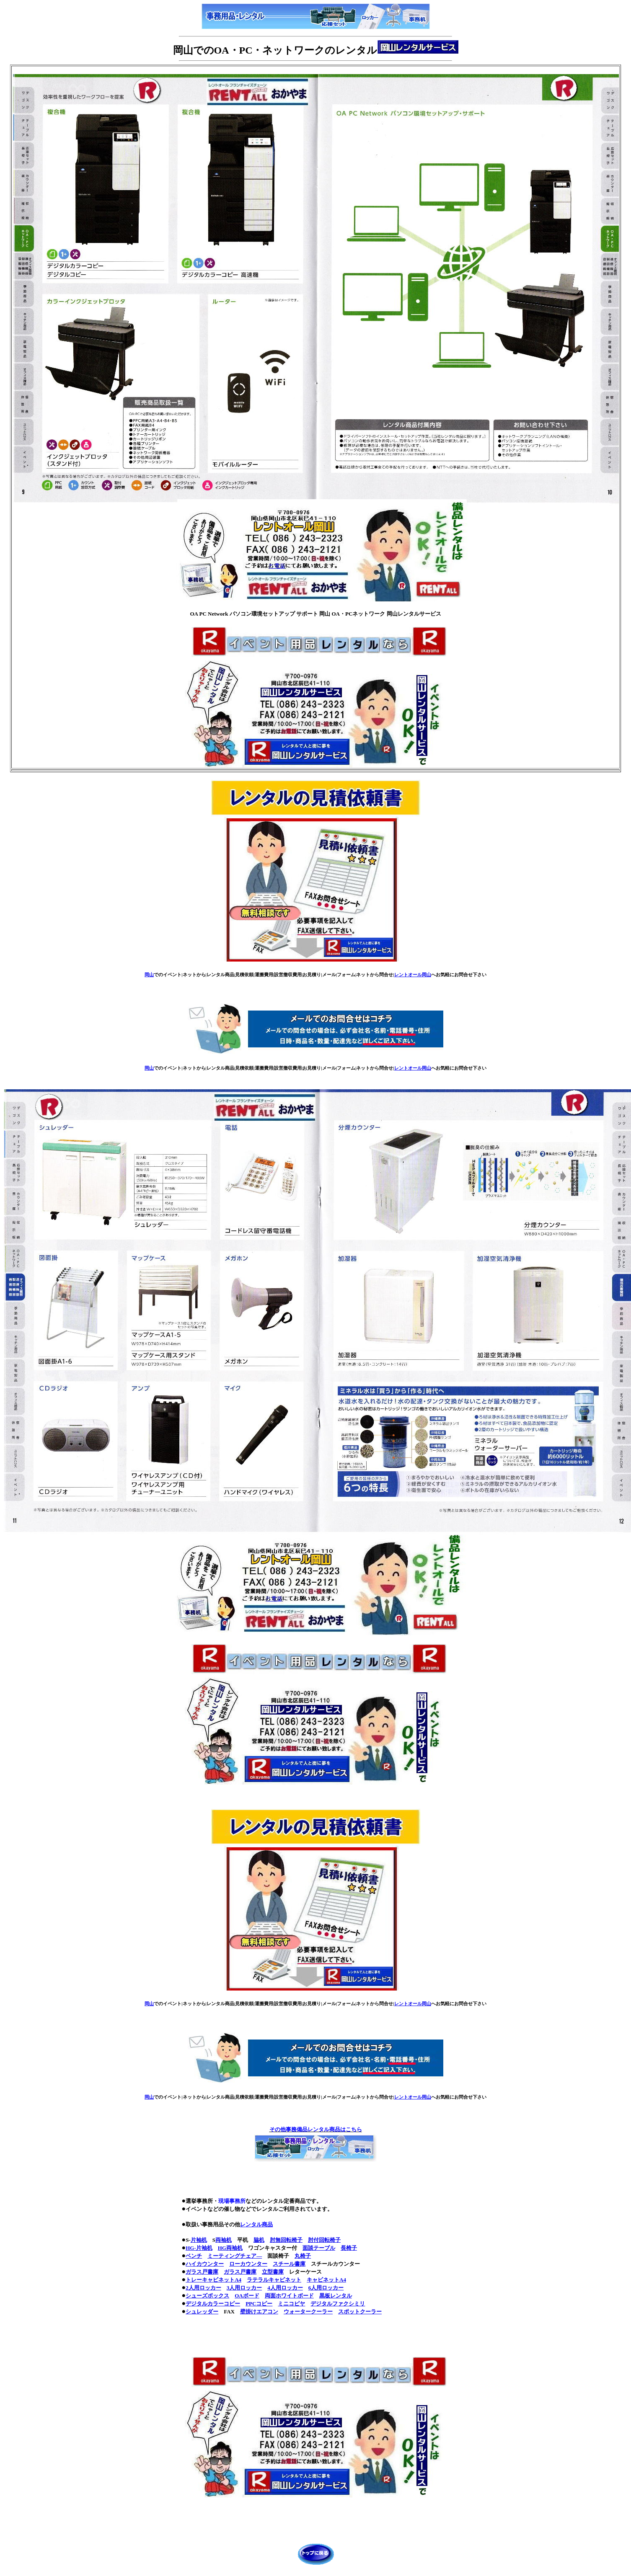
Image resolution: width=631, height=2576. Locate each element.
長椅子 (349, 2248)
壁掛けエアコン (259, 2311)
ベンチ (194, 2256)
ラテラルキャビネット (274, 2280)
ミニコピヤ (291, 2303)
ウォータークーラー (308, 2311)
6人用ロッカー (326, 2288)
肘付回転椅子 (324, 2240)
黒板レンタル (335, 2295)
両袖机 (223, 2240)
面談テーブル (319, 2248)
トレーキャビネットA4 (213, 2280)
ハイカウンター (205, 2264)
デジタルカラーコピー (213, 2303)
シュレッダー (202, 2311)
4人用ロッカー (285, 2288)
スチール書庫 (289, 2264)
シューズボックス (207, 2295)
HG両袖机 (230, 2248)
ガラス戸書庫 (202, 2272)
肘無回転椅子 (286, 2240)
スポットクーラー (360, 2311)
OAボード (247, 2295)
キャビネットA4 (326, 2280)
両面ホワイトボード (289, 2295)
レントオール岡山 (412, 974)
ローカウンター (248, 2264)
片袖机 (199, 2240)
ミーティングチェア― (234, 2256)
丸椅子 (303, 2256)
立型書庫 (273, 2272)
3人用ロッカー (244, 2288)
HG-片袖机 (199, 2248)
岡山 (149, 974)
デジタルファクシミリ (337, 2303)
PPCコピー (259, 2303)
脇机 (258, 2240)
